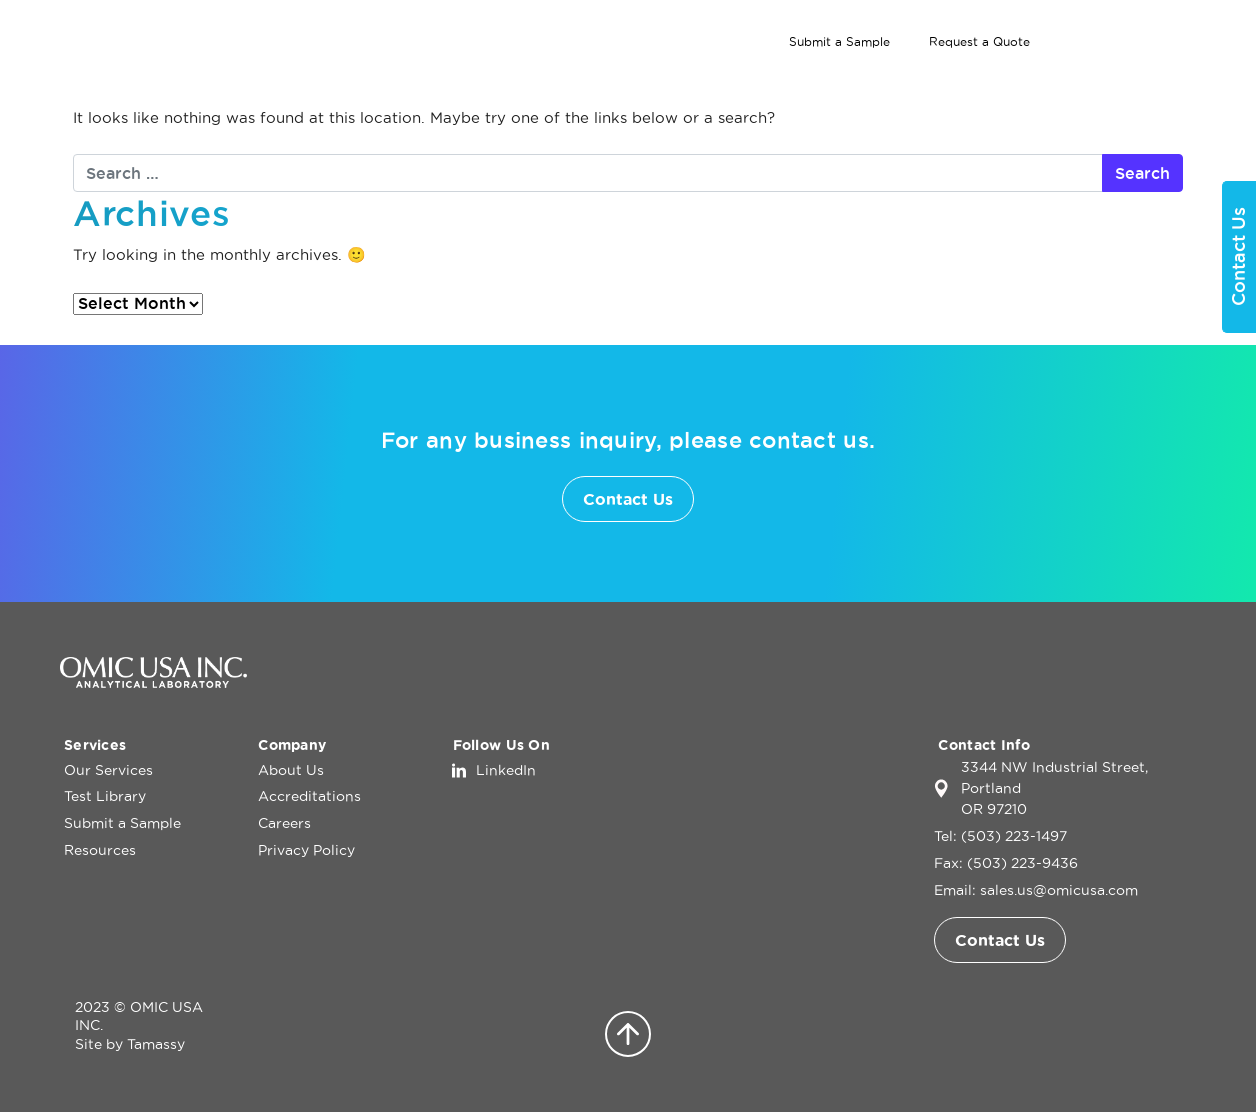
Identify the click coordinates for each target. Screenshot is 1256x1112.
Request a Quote (979, 41)
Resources (100, 850)
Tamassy (156, 1044)
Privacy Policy (306, 850)
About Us (1005, 79)
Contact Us (1141, 79)
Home (610, 79)
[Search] (1126, 42)
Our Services (719, 79)
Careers (284, 823)
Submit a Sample (839, 41)
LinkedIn (506, 770)
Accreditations (309, 796)
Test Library (880, 79)
